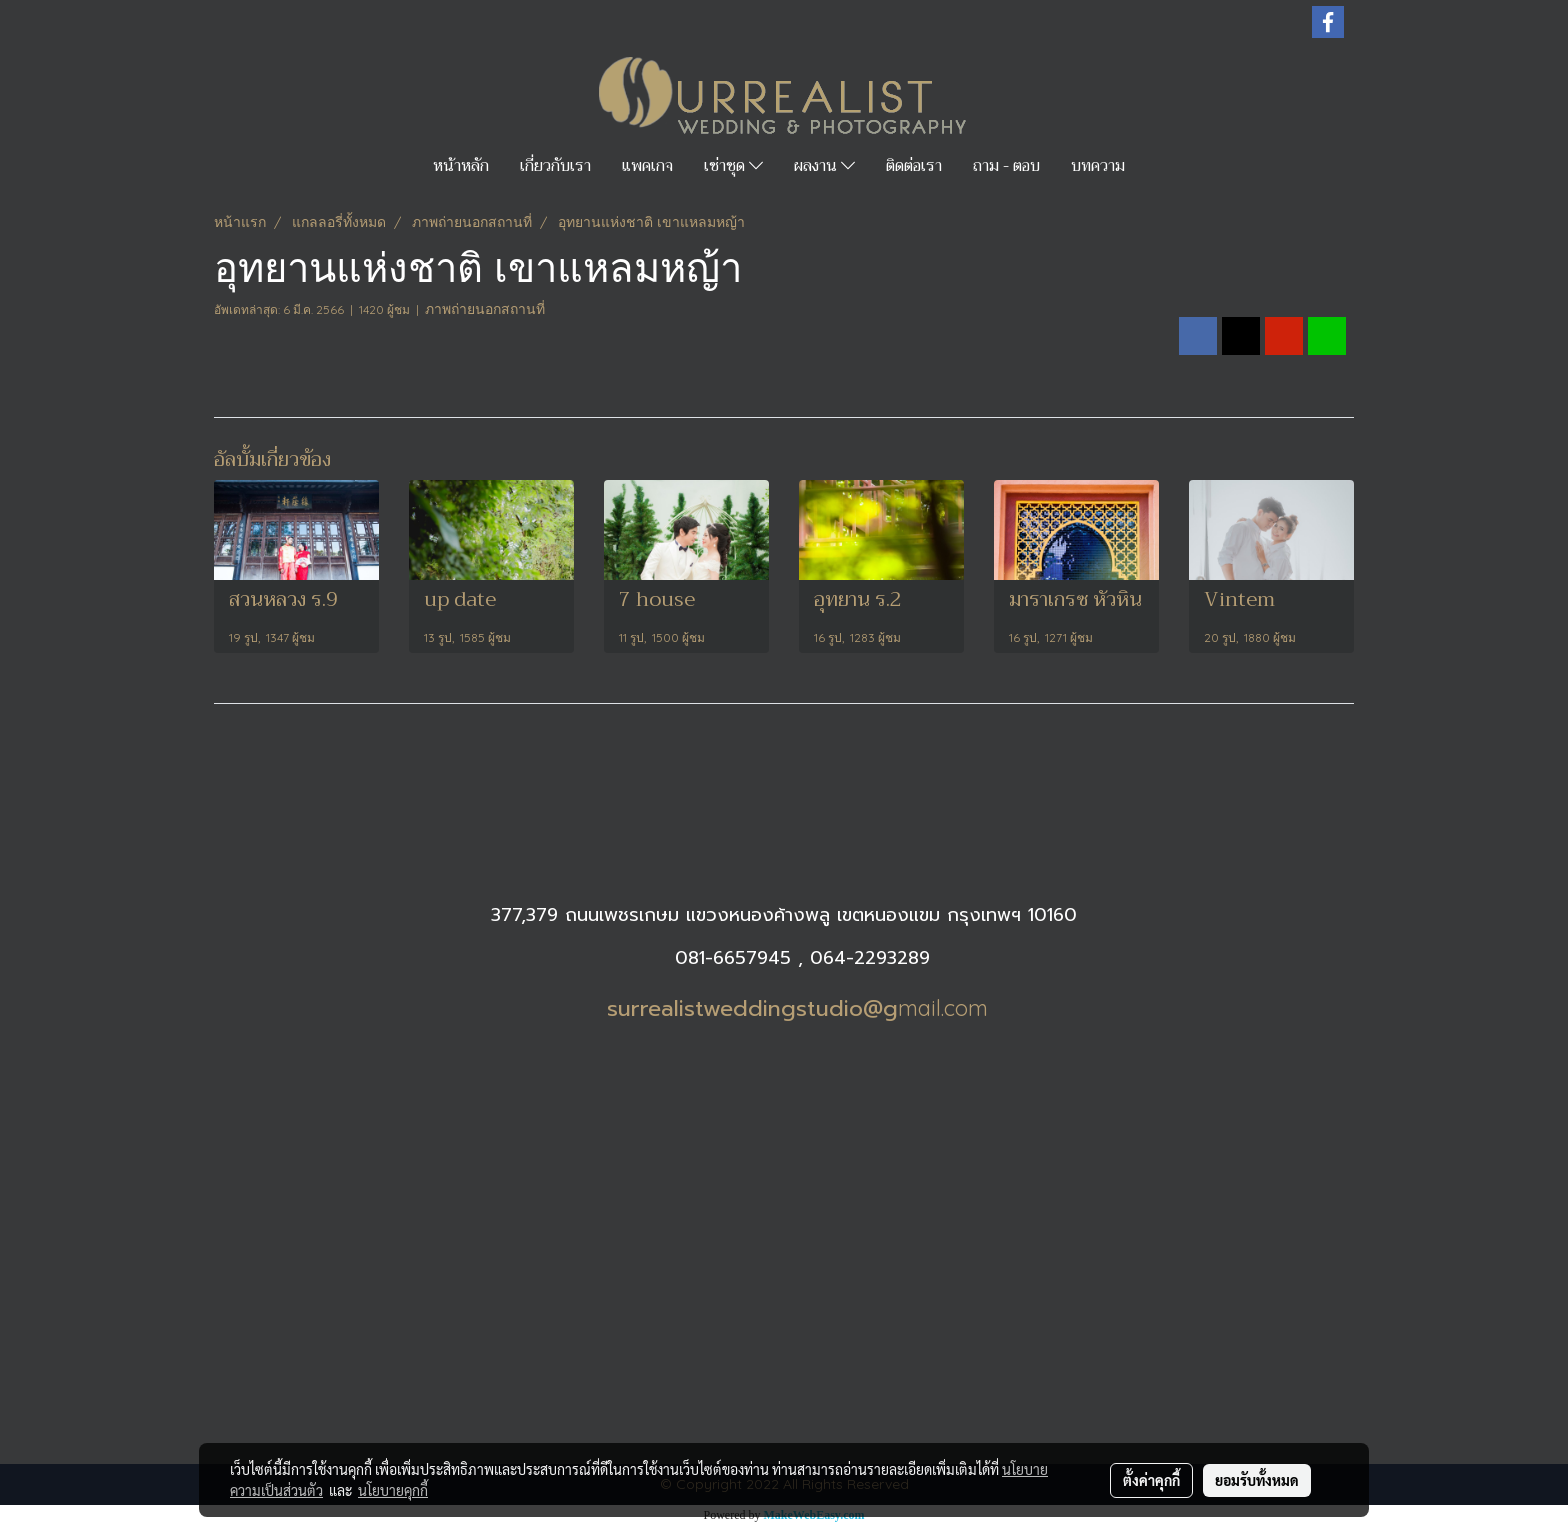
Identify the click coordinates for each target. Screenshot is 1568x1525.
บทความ (1098, 166)
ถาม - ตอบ (1006, 166)
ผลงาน (824, 166)
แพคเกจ (647, 166)
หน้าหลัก (461, 166)
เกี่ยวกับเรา (555, 166)
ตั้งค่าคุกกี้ (1151, 1480)
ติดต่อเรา (914, 166)
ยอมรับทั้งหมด (1257, 1480)
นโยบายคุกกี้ (393, 1490)
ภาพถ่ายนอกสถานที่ (485, 309)
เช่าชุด (733, 166)
